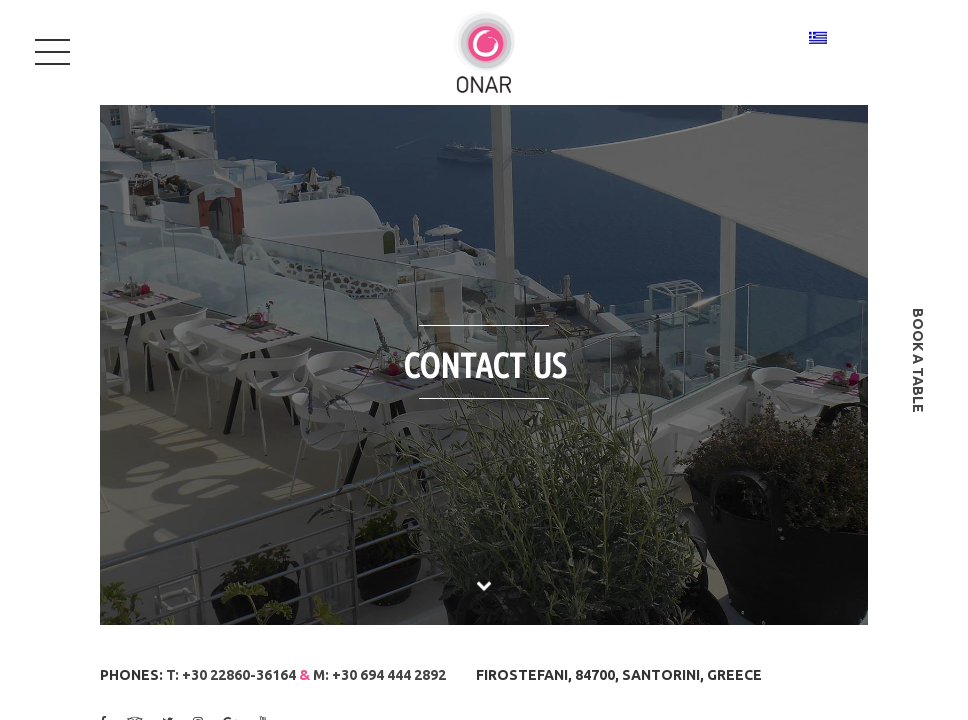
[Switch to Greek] (818, 37)
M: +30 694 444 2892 (379, 675)
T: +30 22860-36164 (231, 675)
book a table (918, 360)
